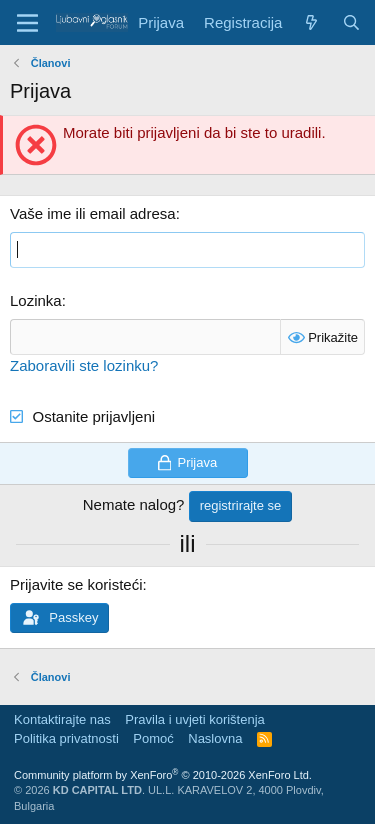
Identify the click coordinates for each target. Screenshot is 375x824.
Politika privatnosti (66, 738)
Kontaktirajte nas (62, 719)
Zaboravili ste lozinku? (84, 365)
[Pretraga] (351, 22)
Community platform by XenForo (163, 775)
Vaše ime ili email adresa (93, 213)
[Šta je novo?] (311, 22)
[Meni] (27, 23)
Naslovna (215, 738)
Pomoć (153, 738)
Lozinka (36, 300)
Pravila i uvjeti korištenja (194, 719)
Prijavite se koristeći (76, 584)
